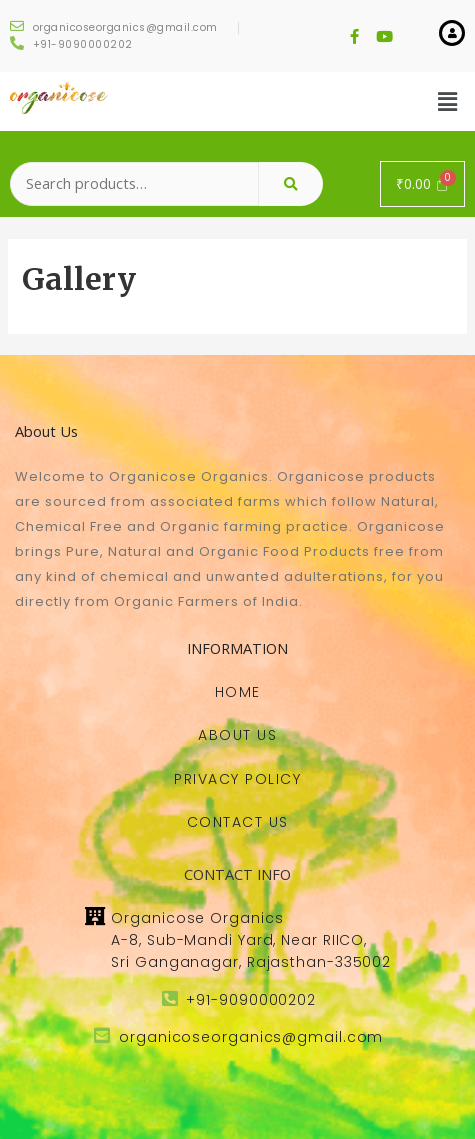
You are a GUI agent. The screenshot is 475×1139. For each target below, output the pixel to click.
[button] (238, 692)
